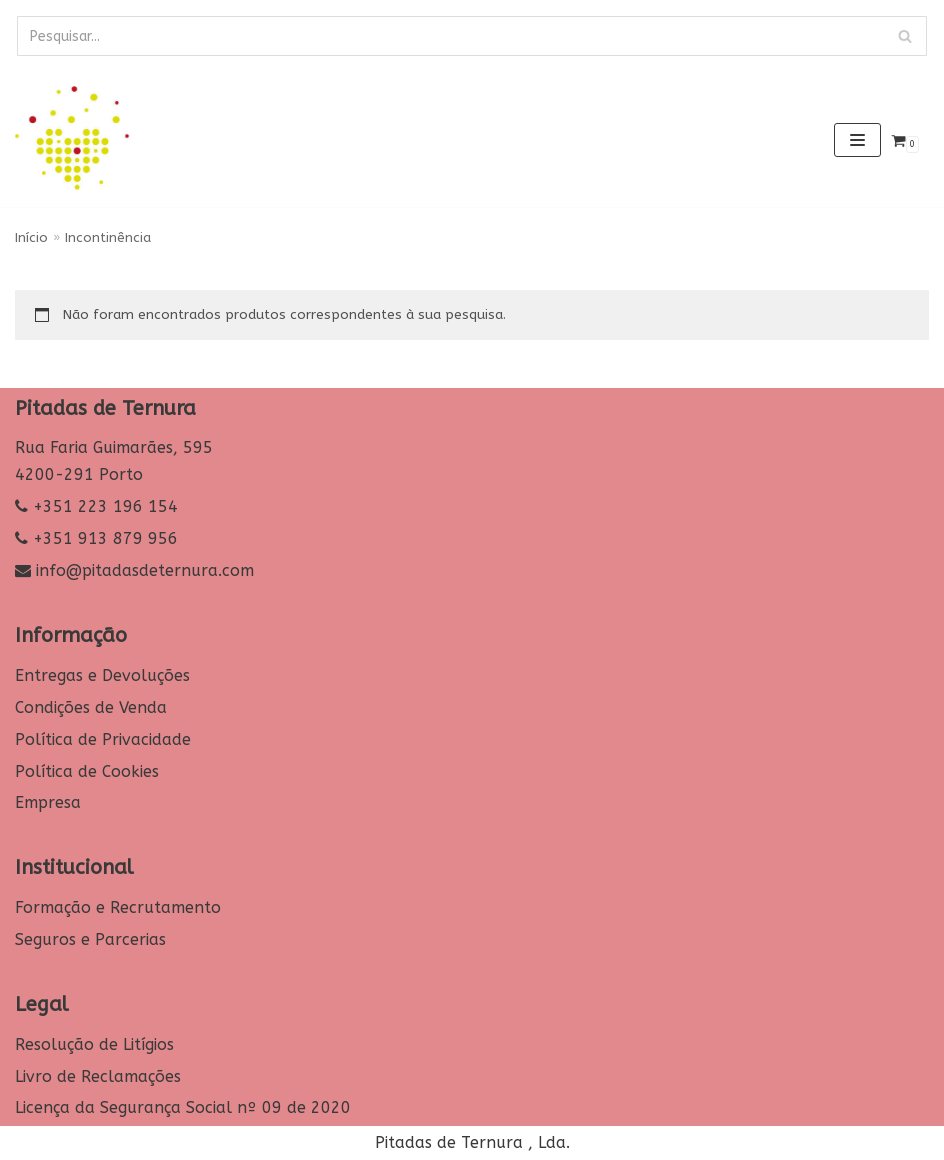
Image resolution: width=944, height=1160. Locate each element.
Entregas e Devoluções (102, 675)
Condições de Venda (91, 707)
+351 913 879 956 (105, 538)
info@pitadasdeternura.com (145, 570)
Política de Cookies (87, 771)
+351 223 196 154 (105, 506)
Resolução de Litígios (94, 1044)
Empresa (48, 802)
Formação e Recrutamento (118, 907)
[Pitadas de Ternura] (75, 139)
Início (31, 237)
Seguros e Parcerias (90, 939)
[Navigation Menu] (857, 140)
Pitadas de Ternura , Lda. (472, 1142)
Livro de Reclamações (98, 1076)
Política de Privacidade (103, 739)
